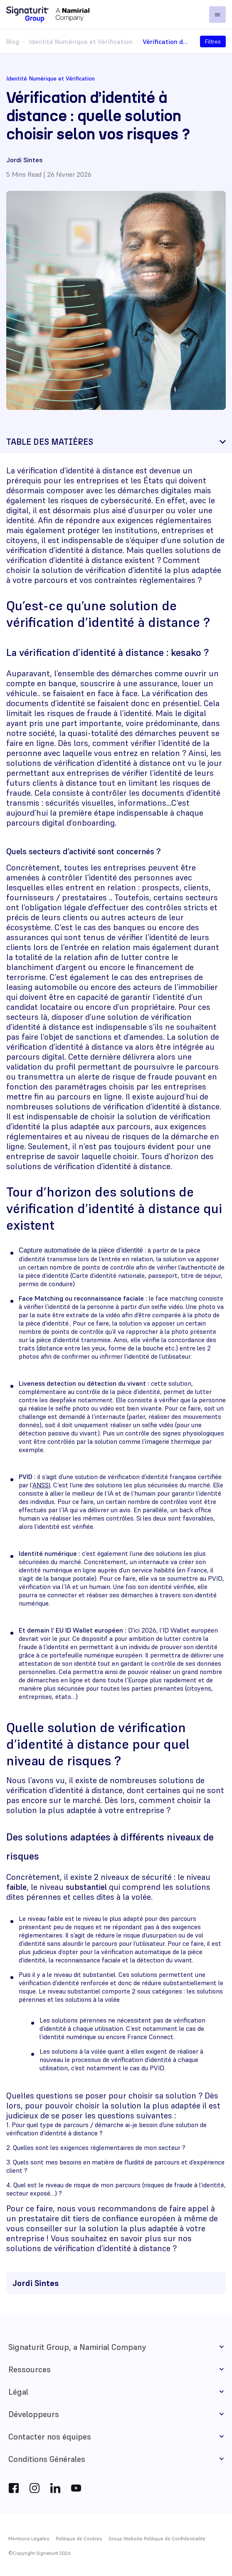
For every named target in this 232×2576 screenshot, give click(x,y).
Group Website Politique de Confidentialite (157, 2538)
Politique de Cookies (79, 2538)
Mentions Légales (28, 2538)
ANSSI (41, 1485)
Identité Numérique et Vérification (81, 41)
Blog (12, 41)
